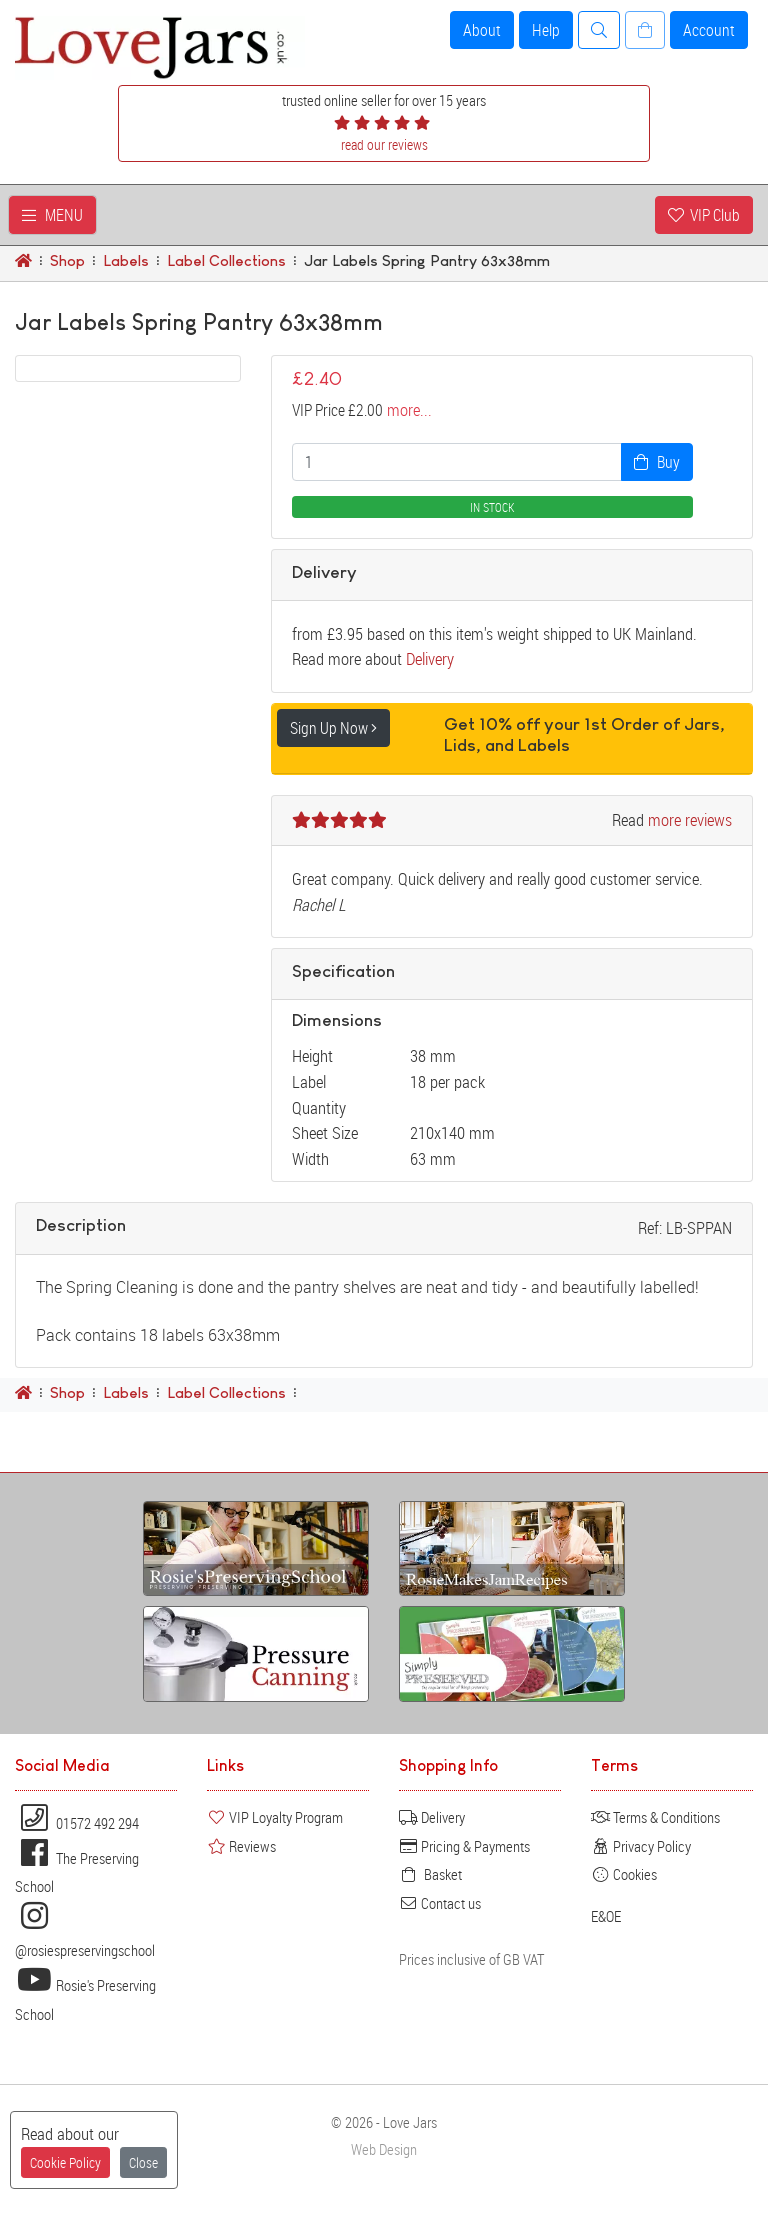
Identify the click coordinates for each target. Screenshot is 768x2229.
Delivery (430, 658)
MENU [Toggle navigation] (52, 215)
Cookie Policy (65, 2162)
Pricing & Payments (464, 1846)
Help (546, 30)
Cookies (624, 1874)
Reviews (241, 1846)
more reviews (690, 820)
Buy (657, 462)
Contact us (440, 1903)
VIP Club (704, 215)
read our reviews (384, 144)
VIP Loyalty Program (275, 1817)
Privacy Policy (641, 1846)
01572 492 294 (77, 1823)
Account (709, 30)
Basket (430, 1874)
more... (409, 410)
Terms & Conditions (655, 1817)
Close (143, 2162)
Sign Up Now (333, 728)
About (482, 30)
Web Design (384, 2149)
